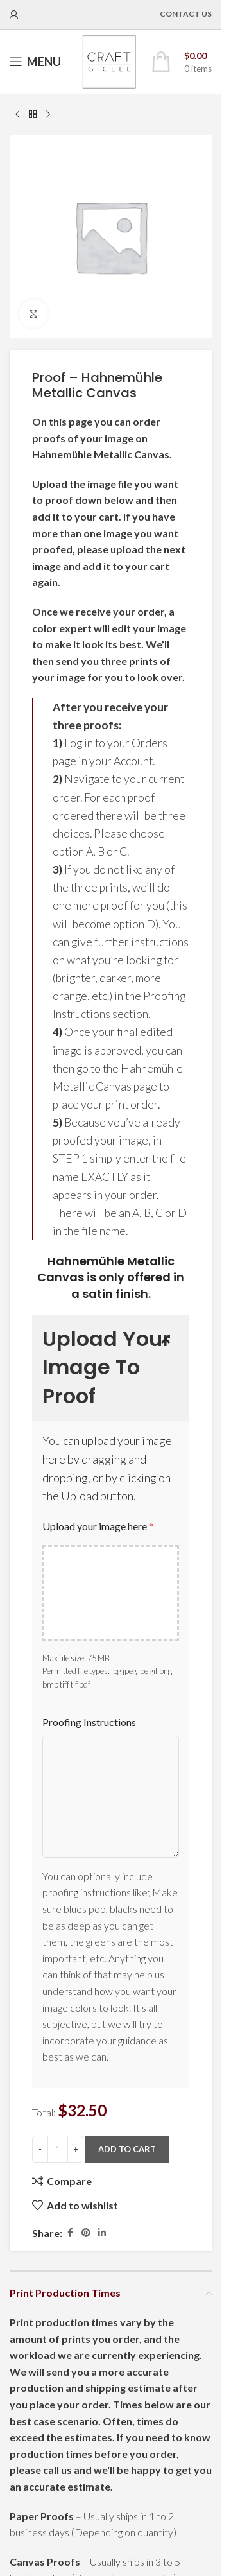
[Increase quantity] (75, 2149)
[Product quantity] (57, 2149)
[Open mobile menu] (35, 61)
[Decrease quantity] (40, 2149)
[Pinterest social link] (86, 2233)
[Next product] (48, 115)
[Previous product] (17, 115)
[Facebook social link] (70, 2233)
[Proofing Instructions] (110, 1797)
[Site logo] (109, 60)
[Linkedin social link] (102, 2233)
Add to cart (127, 2149)
